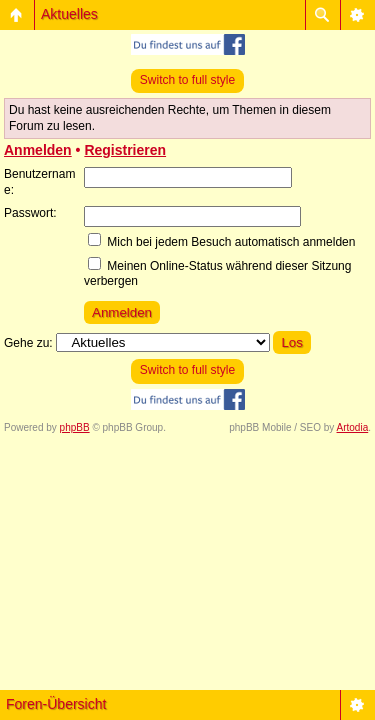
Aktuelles (69, 14)
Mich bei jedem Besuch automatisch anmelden (221, 242)
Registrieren (125, 150)
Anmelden (38, 150)
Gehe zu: (28, 343)
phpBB (75, 427)
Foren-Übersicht (56, 704)
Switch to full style (187, 80)
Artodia (353, 427)
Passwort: (30, 213)
